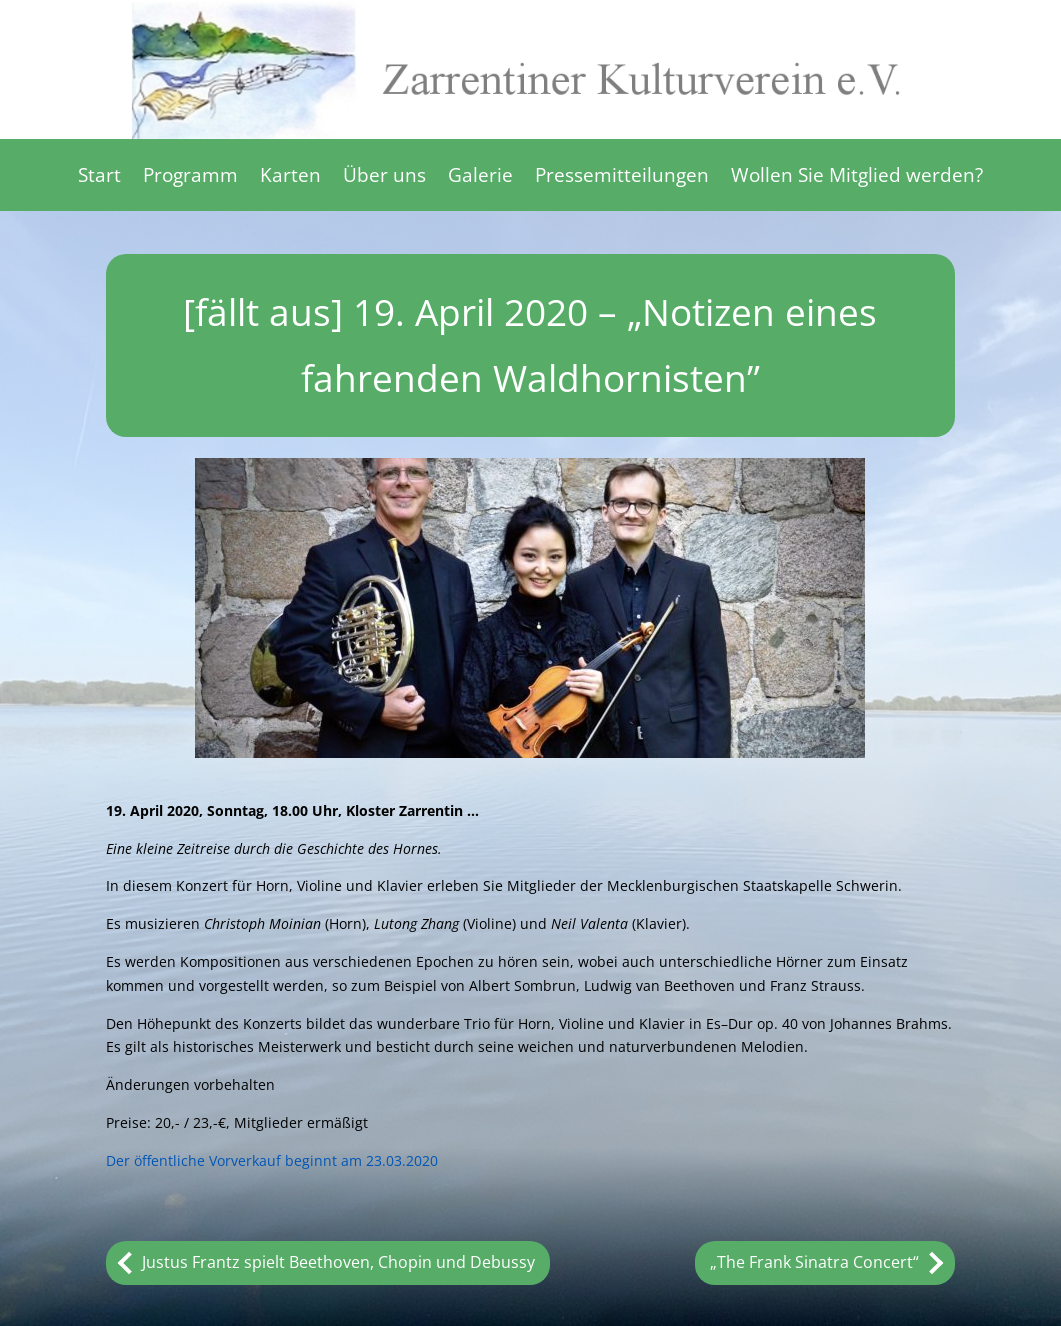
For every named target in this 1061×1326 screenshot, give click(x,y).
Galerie (480, 178)
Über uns (384, 178)
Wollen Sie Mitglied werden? (857, 178)
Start (99, 178)
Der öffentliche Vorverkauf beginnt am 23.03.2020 (272, 1160)
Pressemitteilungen (622, 178)
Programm (190, 178)
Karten (290, 178)
